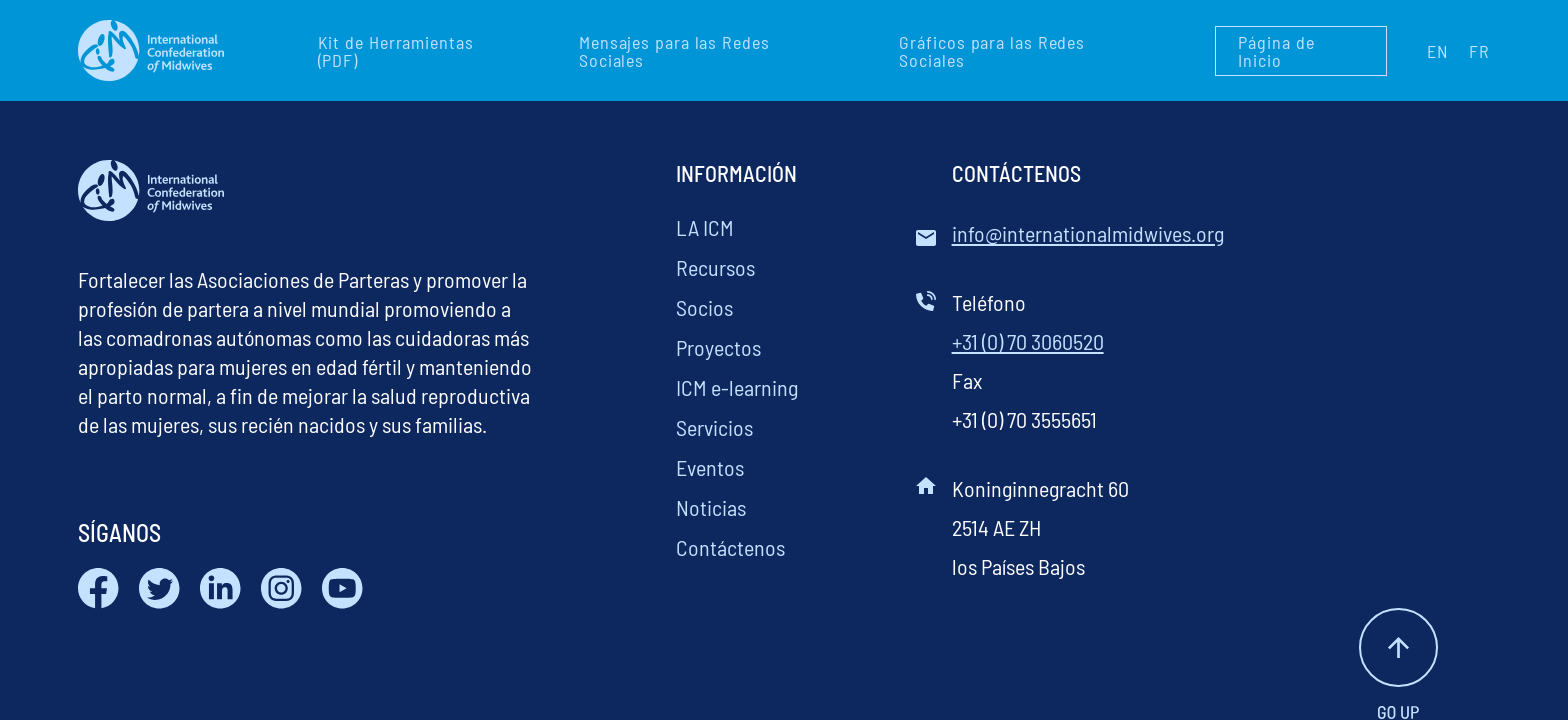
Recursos (715, 267)
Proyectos (718, 347)
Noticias (711, 507)
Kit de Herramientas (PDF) (396, 51)
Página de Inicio (1276, 51)
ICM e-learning (737, 387)
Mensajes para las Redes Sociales (674, 51)
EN (1438, 51)
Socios (704, 307)
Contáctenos (730, 547)
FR (1479, 51)
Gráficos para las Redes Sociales (992, 51)
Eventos (710, 467)
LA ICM (705, 227)
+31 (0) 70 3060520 (1028, 341)
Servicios (714, 427)
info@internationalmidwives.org (1088, 233)
